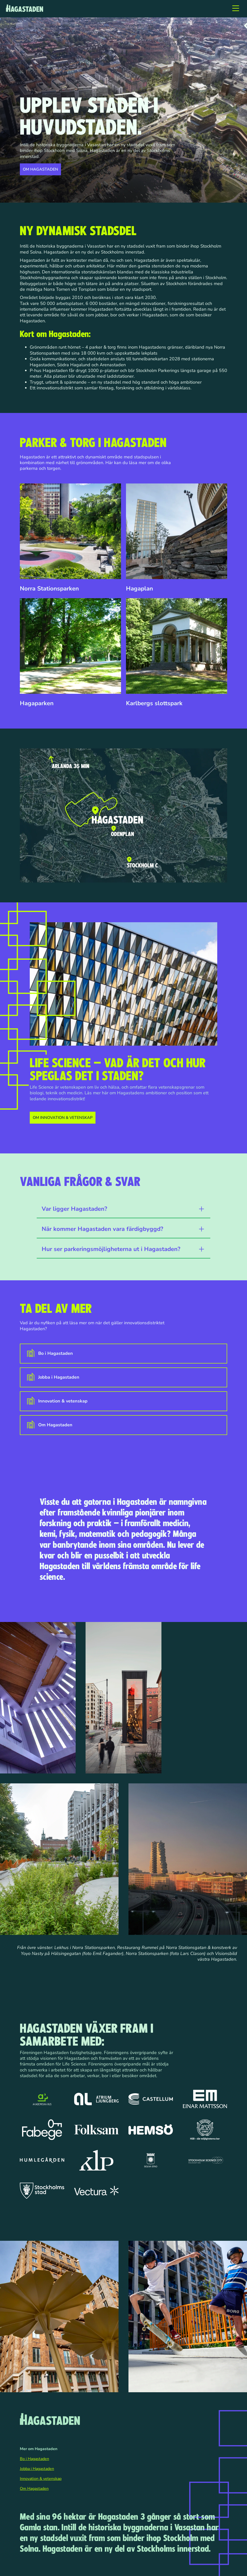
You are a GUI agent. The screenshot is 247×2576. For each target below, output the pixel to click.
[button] (123, 1209)
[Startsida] (24, 8)
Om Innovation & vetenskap (63, 1117)
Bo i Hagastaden (34, 2459)
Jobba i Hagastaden (37, 2468)
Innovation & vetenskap (41, 2478)
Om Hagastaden (40, 169)
